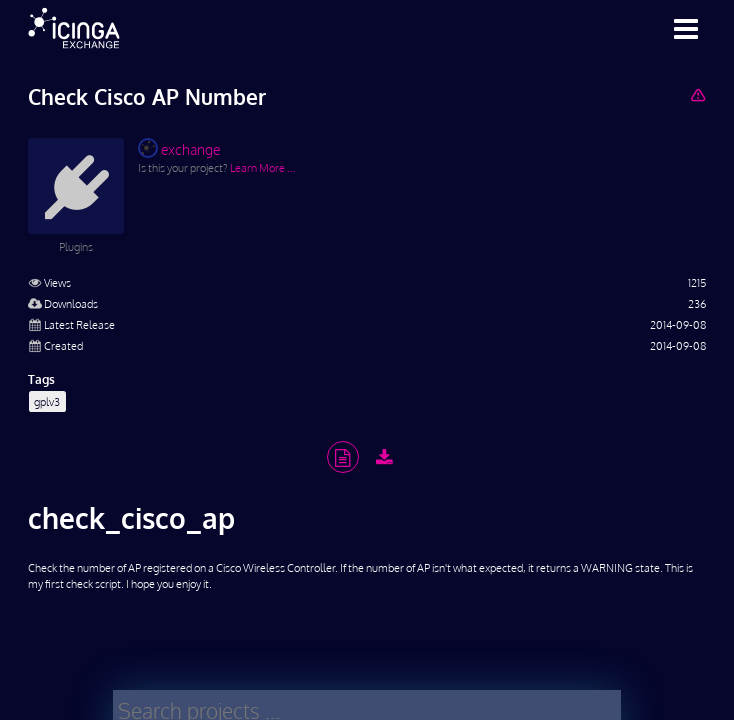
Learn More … (262, 167)
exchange (179, 148)
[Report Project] (697, 94)
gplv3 (47, 401)
